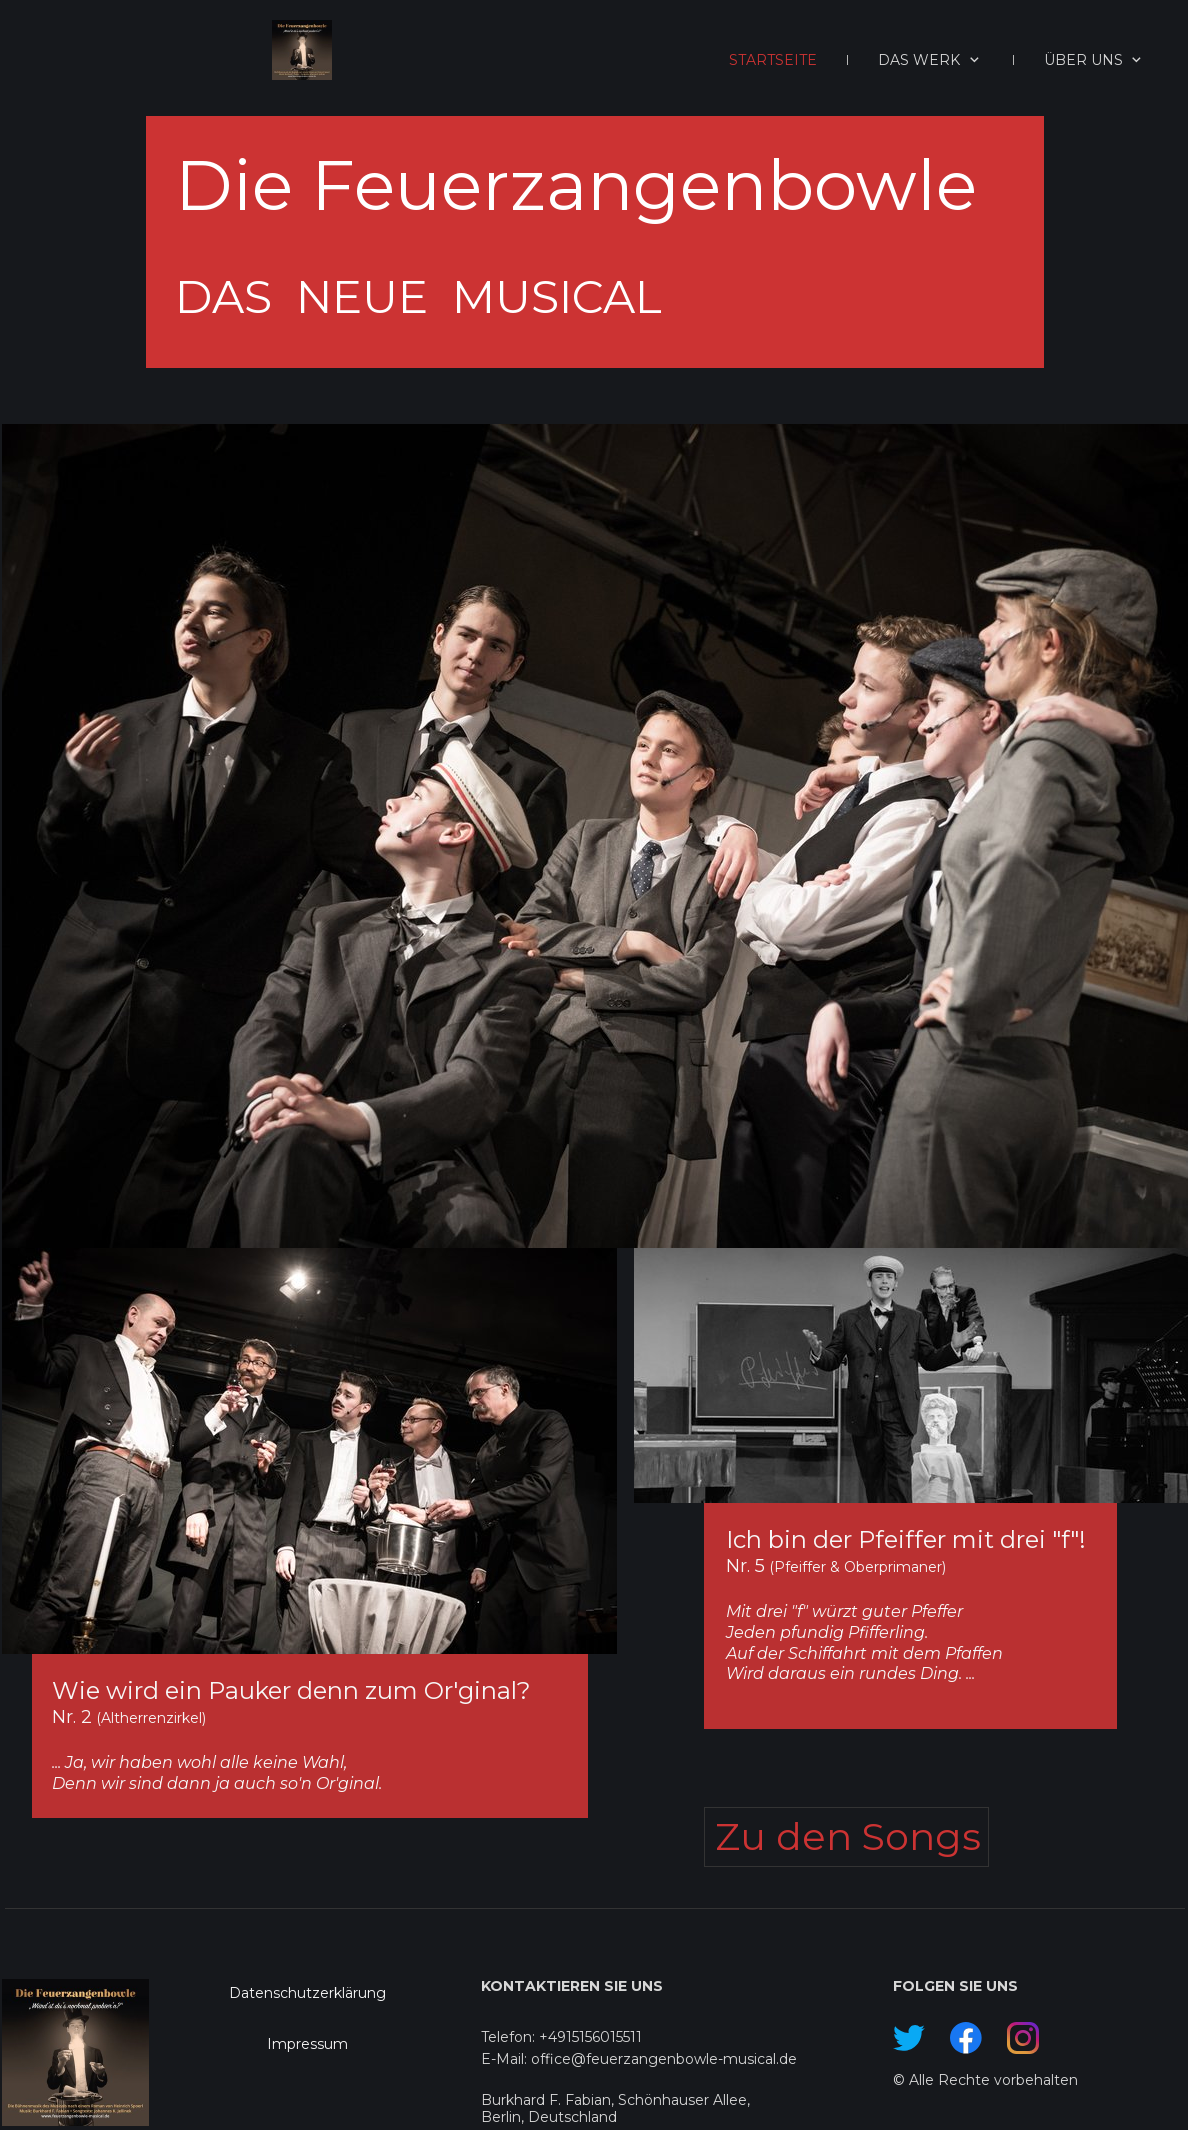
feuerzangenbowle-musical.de (691, 2059)
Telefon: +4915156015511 (561, 2037)
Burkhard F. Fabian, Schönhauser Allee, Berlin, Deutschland (615, 2108)
